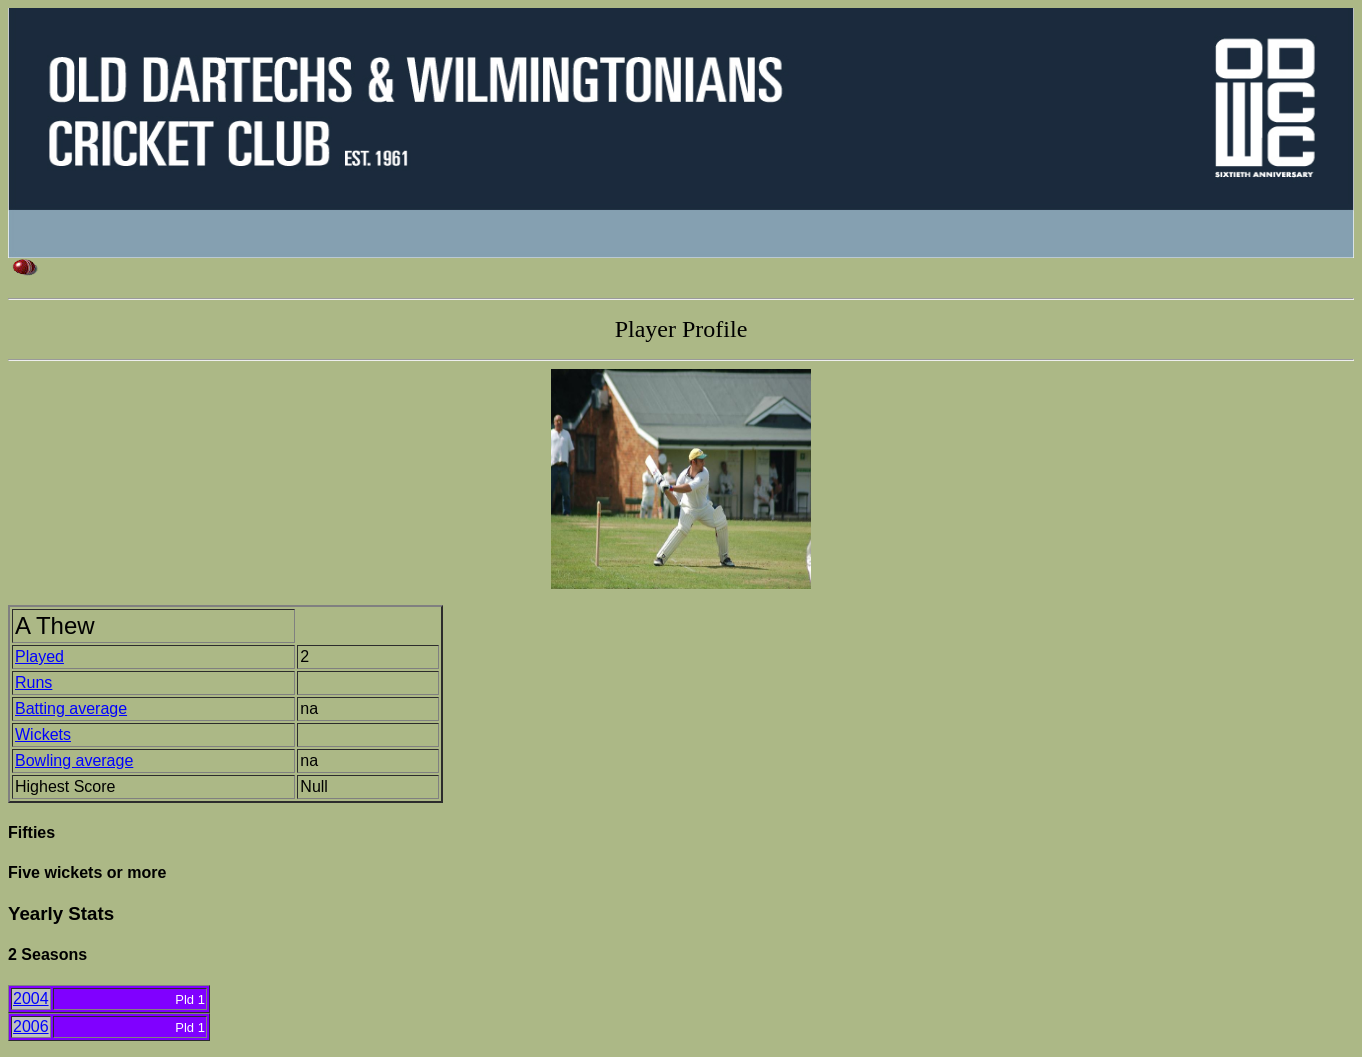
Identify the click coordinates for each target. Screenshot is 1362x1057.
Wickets (43, 734)
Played (39, 656)
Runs (33, 682)
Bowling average (74, 760)
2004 (31, 998)
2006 (31, 1026)
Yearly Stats (61, 913)
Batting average (71, 708)
